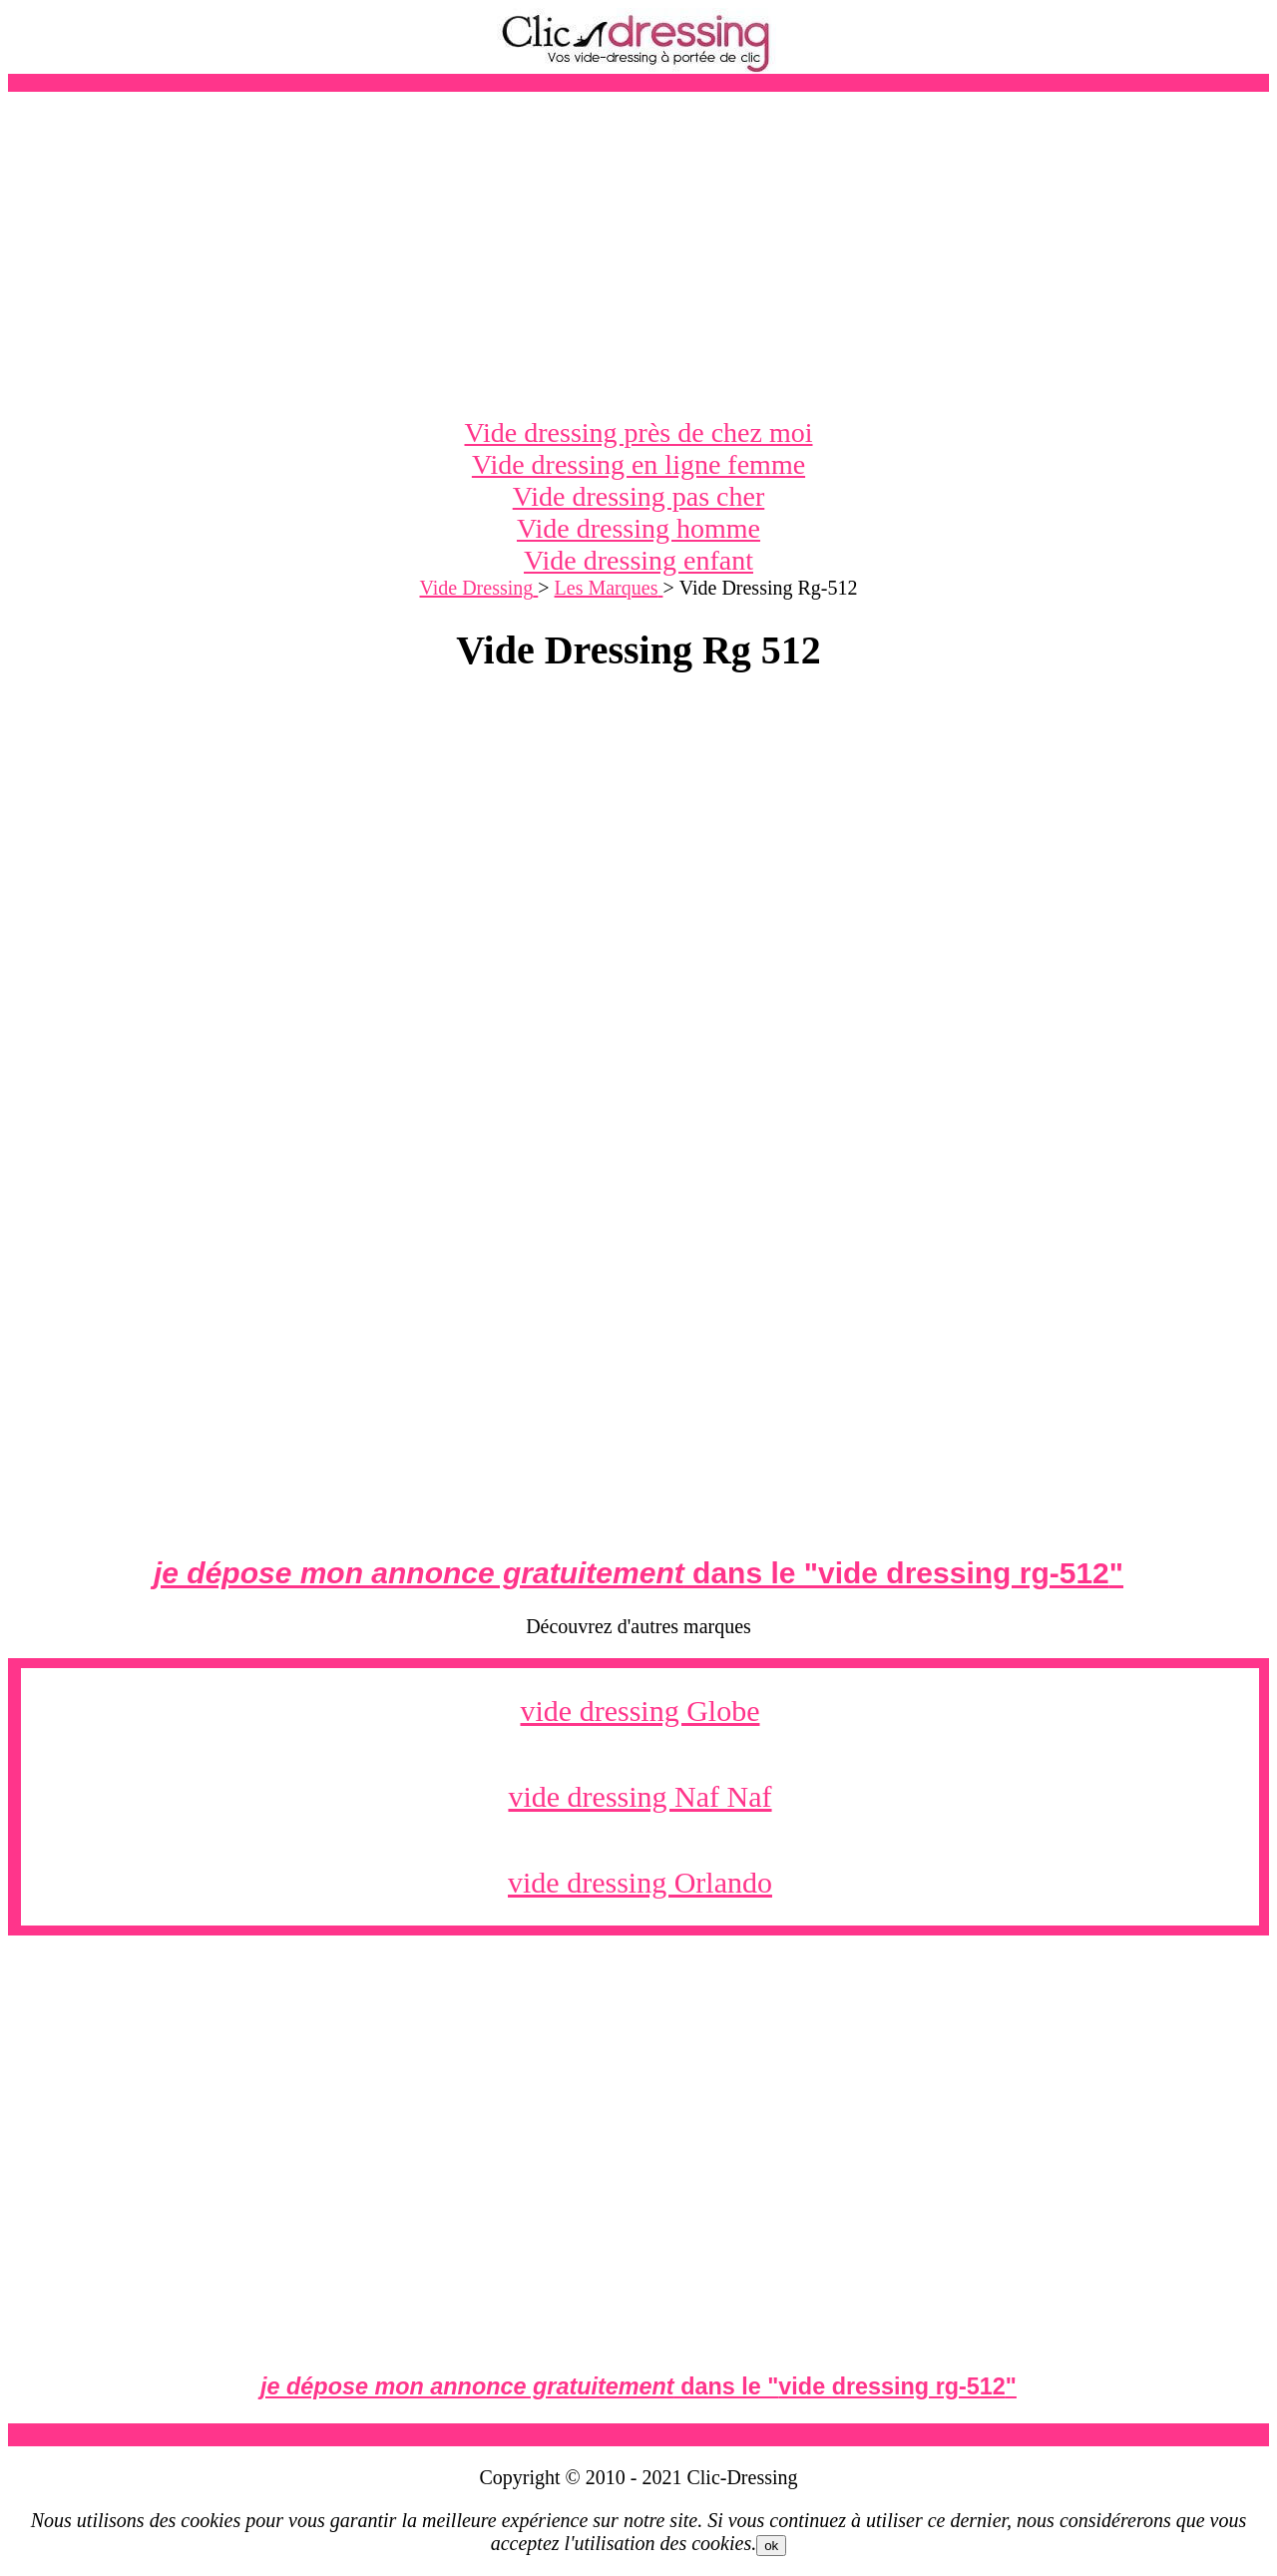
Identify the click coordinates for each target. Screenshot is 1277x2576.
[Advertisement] (638, 254)
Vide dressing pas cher (639, 496)
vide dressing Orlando (640, 1882)
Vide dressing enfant (638, 560)
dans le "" (638, 1572)
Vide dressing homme (638, 528)
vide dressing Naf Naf (639, 1796)
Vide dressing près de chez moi (639, 432)
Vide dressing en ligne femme (638, 464)
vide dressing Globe (640, 1710)
